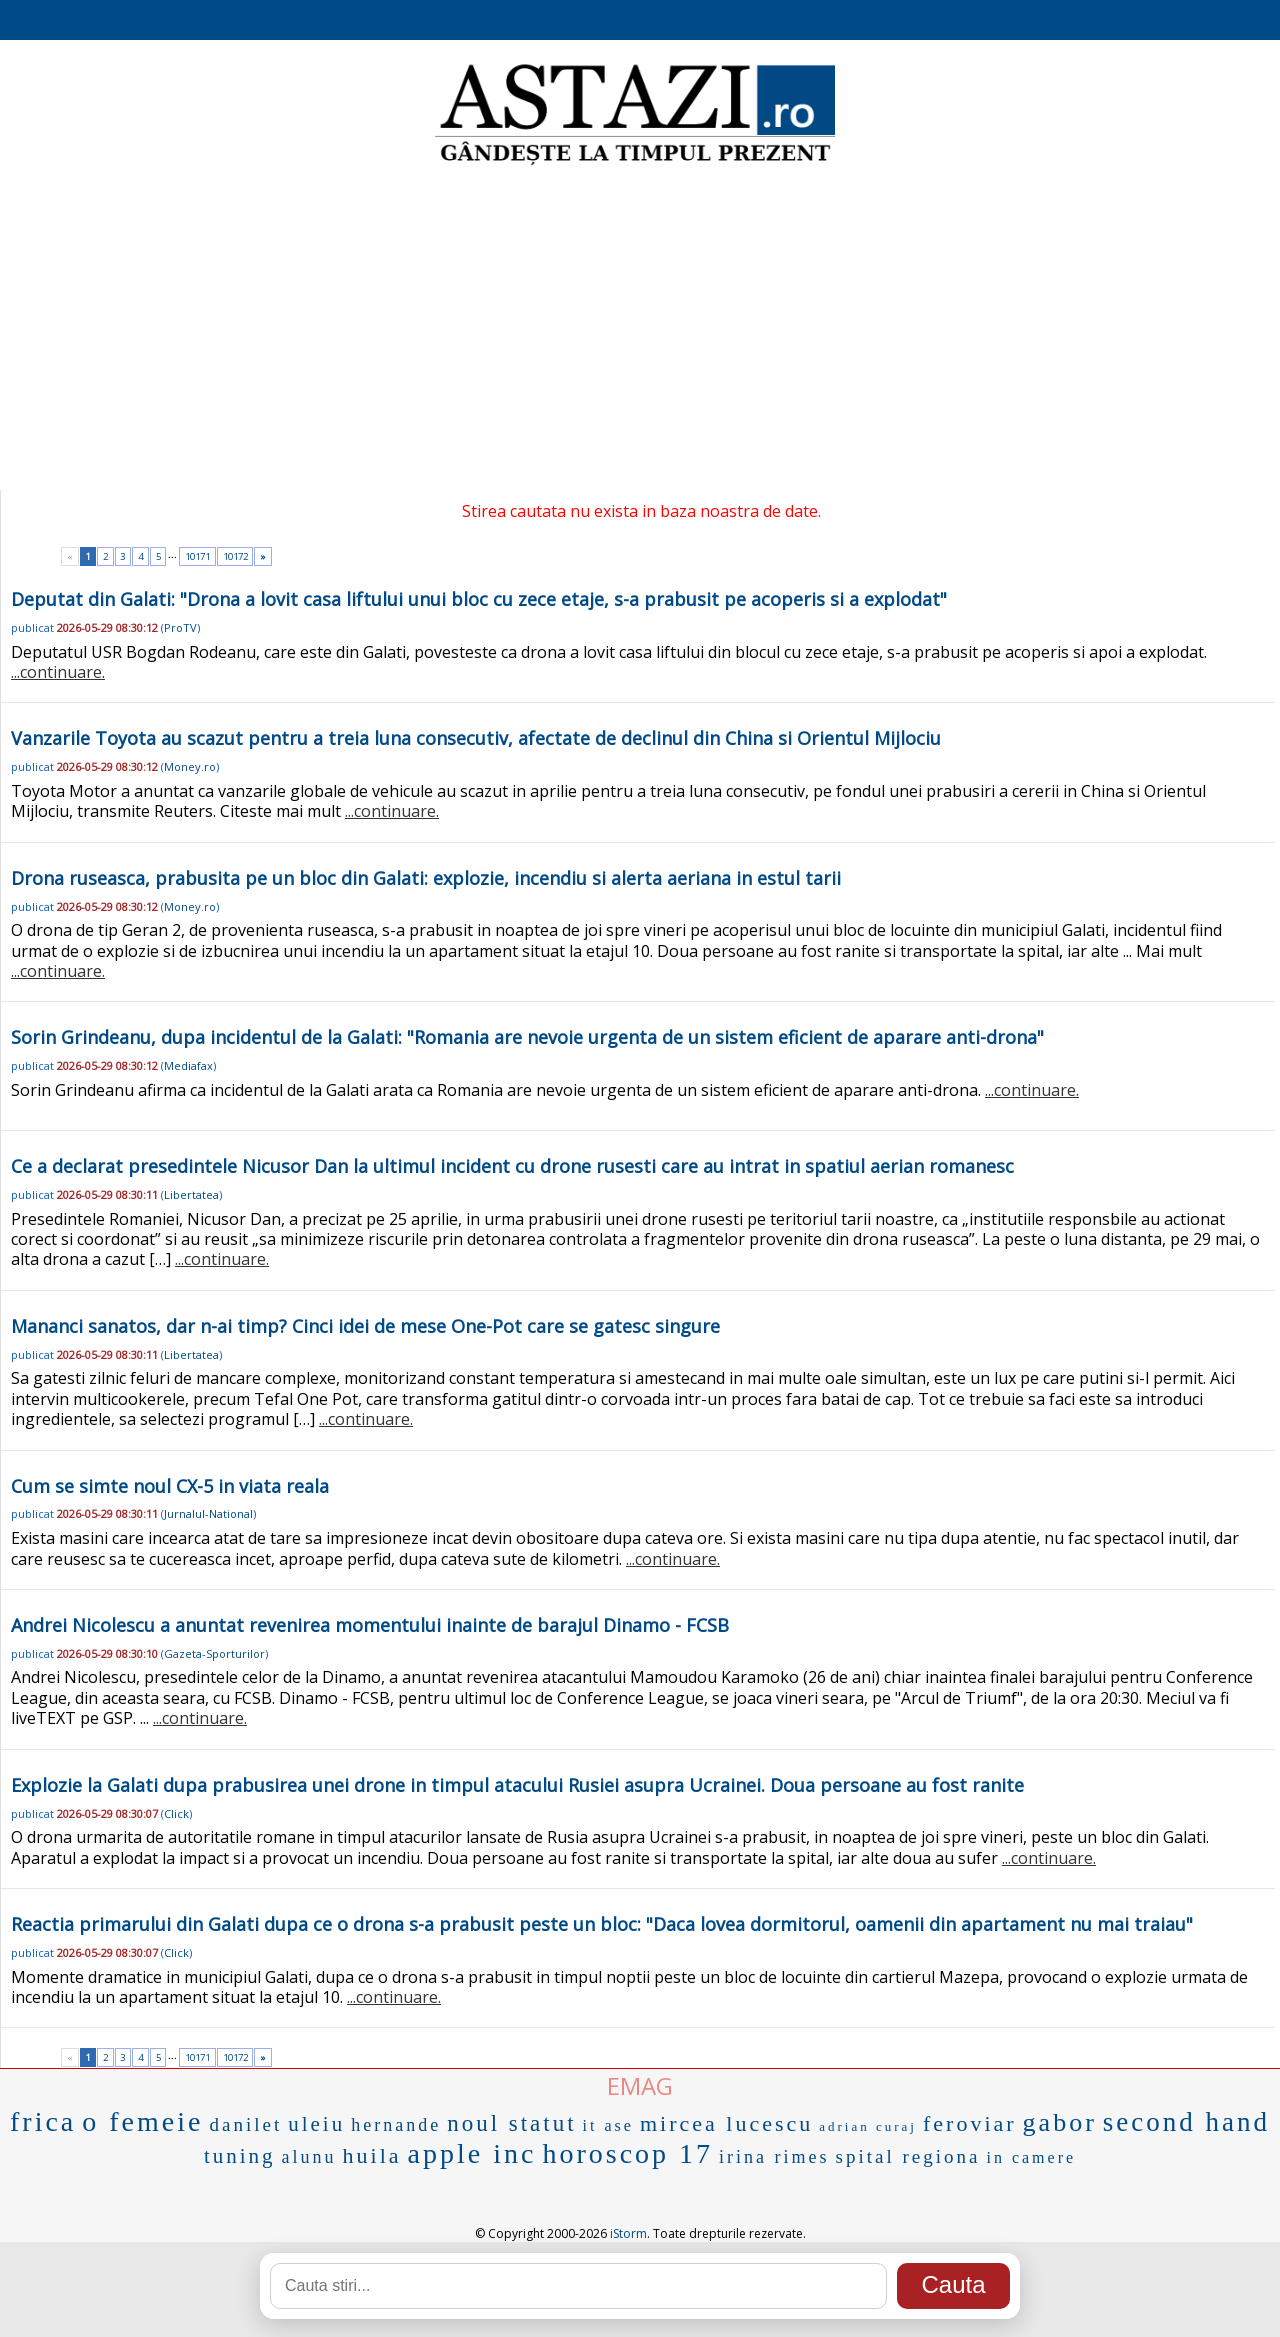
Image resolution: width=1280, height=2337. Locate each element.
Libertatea (191, 1194)
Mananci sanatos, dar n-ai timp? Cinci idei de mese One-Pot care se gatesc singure (365, 1326)
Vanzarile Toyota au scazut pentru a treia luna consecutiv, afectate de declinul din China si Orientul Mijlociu (476, 738)
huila (372, 2155)
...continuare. (58, 672)
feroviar (970, 2123)
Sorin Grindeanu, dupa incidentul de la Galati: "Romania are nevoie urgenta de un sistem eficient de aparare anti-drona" (527, 1037)
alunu (309, 2157)
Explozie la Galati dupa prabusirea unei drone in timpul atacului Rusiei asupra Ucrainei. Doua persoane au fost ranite (517, 1785)
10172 (235, 556)
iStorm (628, 2233)
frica (43, 2121)
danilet (245, 2124)
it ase (608, 2125)
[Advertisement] (640, 330)
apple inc (472, 2153)
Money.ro (190, 766)
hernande (396, 2125)
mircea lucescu (726, 2123)
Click (176, 1813)
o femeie (142, 2121)
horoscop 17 (627, 2153)
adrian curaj (868, 2126)
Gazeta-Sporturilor (214, 1653)
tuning (240, 2156)
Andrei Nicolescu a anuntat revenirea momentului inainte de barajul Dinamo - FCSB (370, 1625)
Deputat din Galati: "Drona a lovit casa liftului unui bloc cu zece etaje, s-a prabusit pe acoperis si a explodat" (479, 599)
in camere (1031, 2157)
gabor (1060, 2122)
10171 (197, 556)
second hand (1186, 2122)
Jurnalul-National (208, 1513)
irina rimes (774, 2157)
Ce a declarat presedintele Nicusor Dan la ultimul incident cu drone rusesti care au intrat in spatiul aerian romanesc (512, 1166)
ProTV (180, 627)
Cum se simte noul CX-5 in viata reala (170, 1486)
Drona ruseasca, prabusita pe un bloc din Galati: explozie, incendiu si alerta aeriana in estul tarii (426, 878)
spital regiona (908, 2156)
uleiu (316, 2124)
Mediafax (188, 1065)
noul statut (511, 2123)
